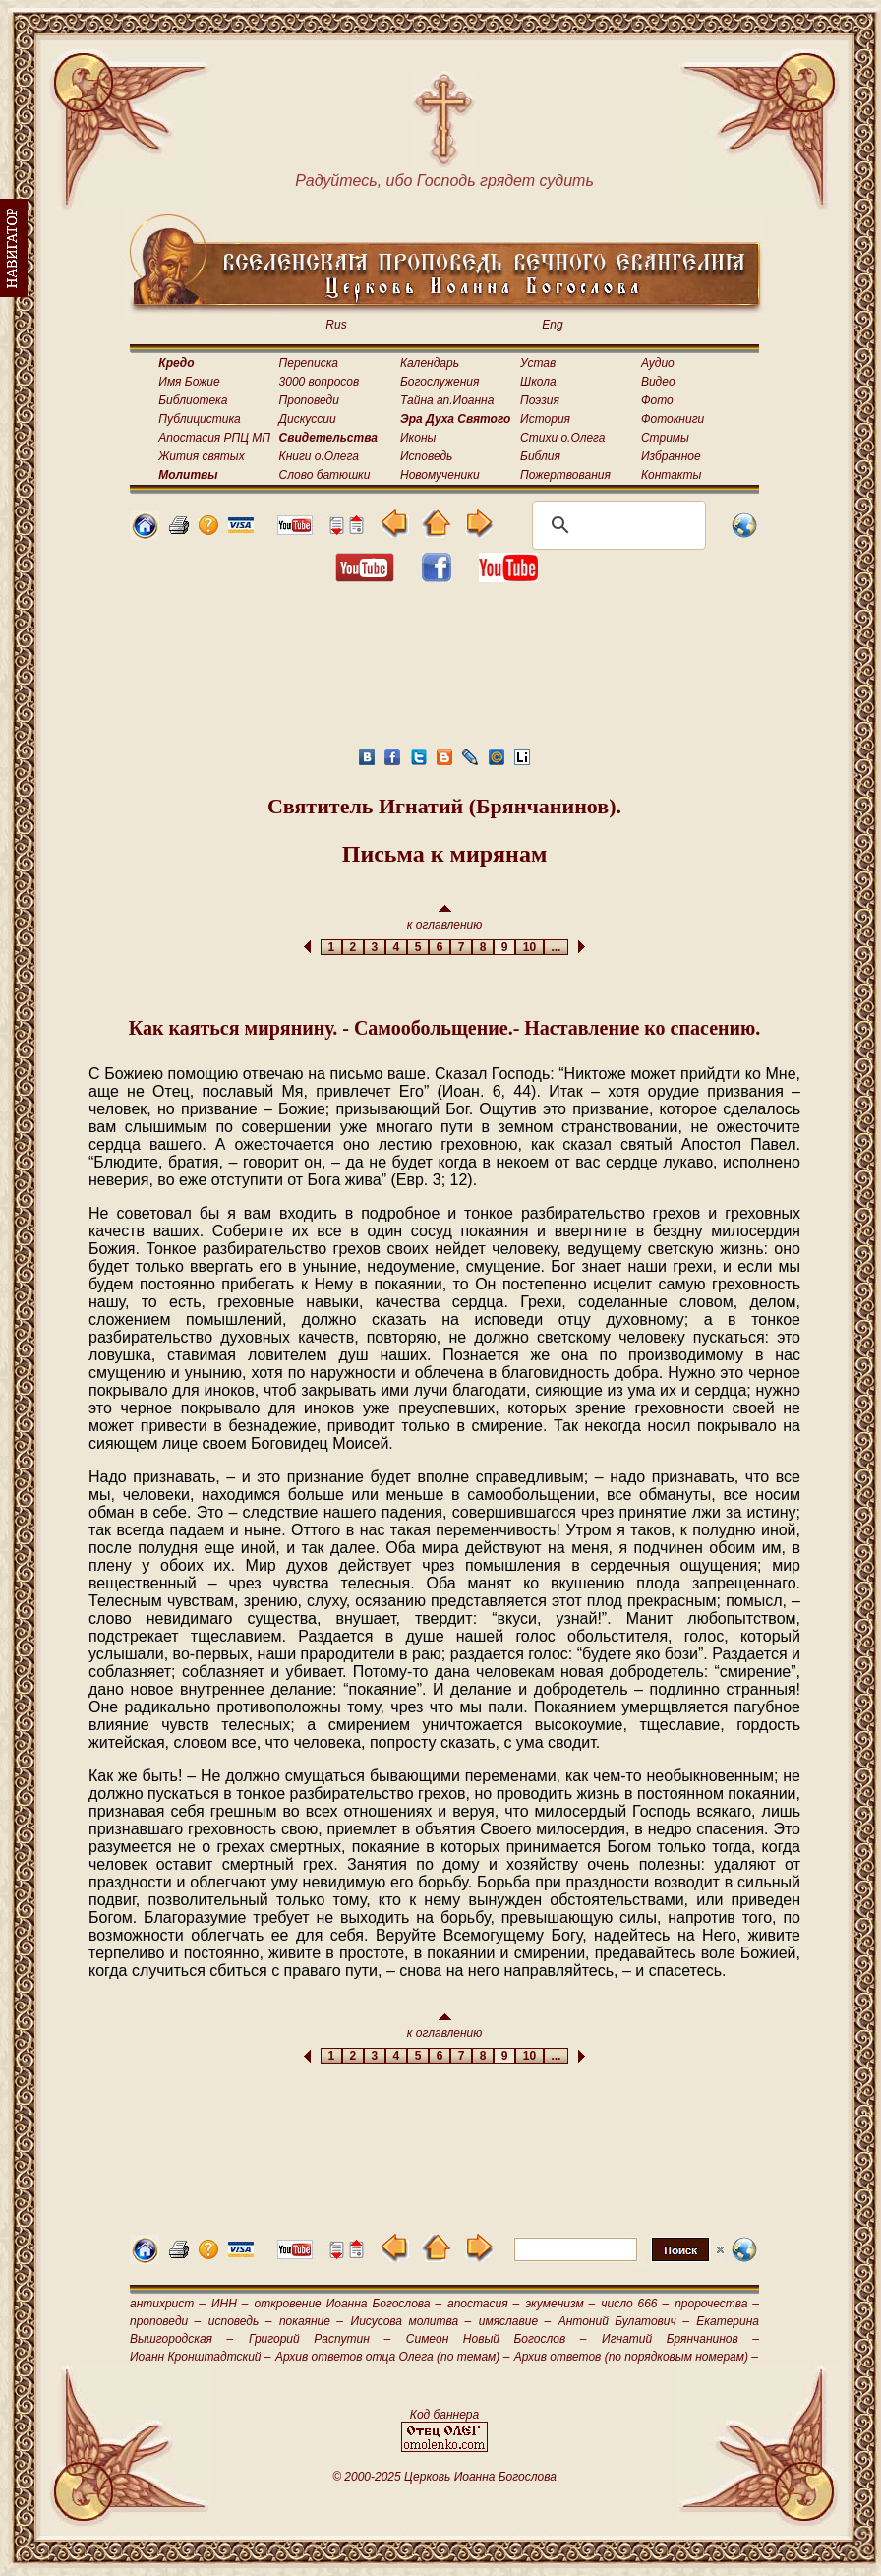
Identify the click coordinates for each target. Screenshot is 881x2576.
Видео (658, 382)
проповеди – (165, 2321)
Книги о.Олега (319, 456)
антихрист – (168, 2303)
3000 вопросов (319, 382)
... (556, 947)
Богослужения (439, 382)
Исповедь (426, 456)
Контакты (671, 475)
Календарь (429, 363)
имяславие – (515, 2321)
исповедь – (240, 2321)
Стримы (665, 438)
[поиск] (616, 525)
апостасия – (483, 2303)
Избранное (671, 456)
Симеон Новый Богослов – (496, 2339)
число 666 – (635, 2303)
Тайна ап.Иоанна (447, 400)
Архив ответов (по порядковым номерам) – (636, 2357)
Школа (538, 382)
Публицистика (199, 419)
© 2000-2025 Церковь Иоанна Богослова (444, 2477)
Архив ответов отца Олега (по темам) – (392, 2357)
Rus (335, 324)
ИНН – (230, 2303)
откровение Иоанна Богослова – (347, 2303)
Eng (552, 324)
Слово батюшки (325, 475)
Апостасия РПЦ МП (214, 438)
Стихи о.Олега (562, 438)
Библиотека (192, 400)
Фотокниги (672, 419)
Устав (538, 363)
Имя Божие (188, 382)
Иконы (418, 438)
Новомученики (440, 475)
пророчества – (717, 2303)
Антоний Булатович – (623, 2321)
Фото (657, 400)
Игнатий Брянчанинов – (680, 2339)
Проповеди (309, 400)
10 (529, 947)
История (545, 419)
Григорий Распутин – (319, 2339)
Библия (540, 456)
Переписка (308, 363)
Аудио (658, 363)
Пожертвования (565, 475)
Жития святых (201, 456)
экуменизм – (560, 2303)
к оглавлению (445, 918)
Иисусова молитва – (411, 2321)
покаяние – (311, 2321)
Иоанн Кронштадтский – (200, 2357)
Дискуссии (307, 419)
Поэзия (539, 400)
